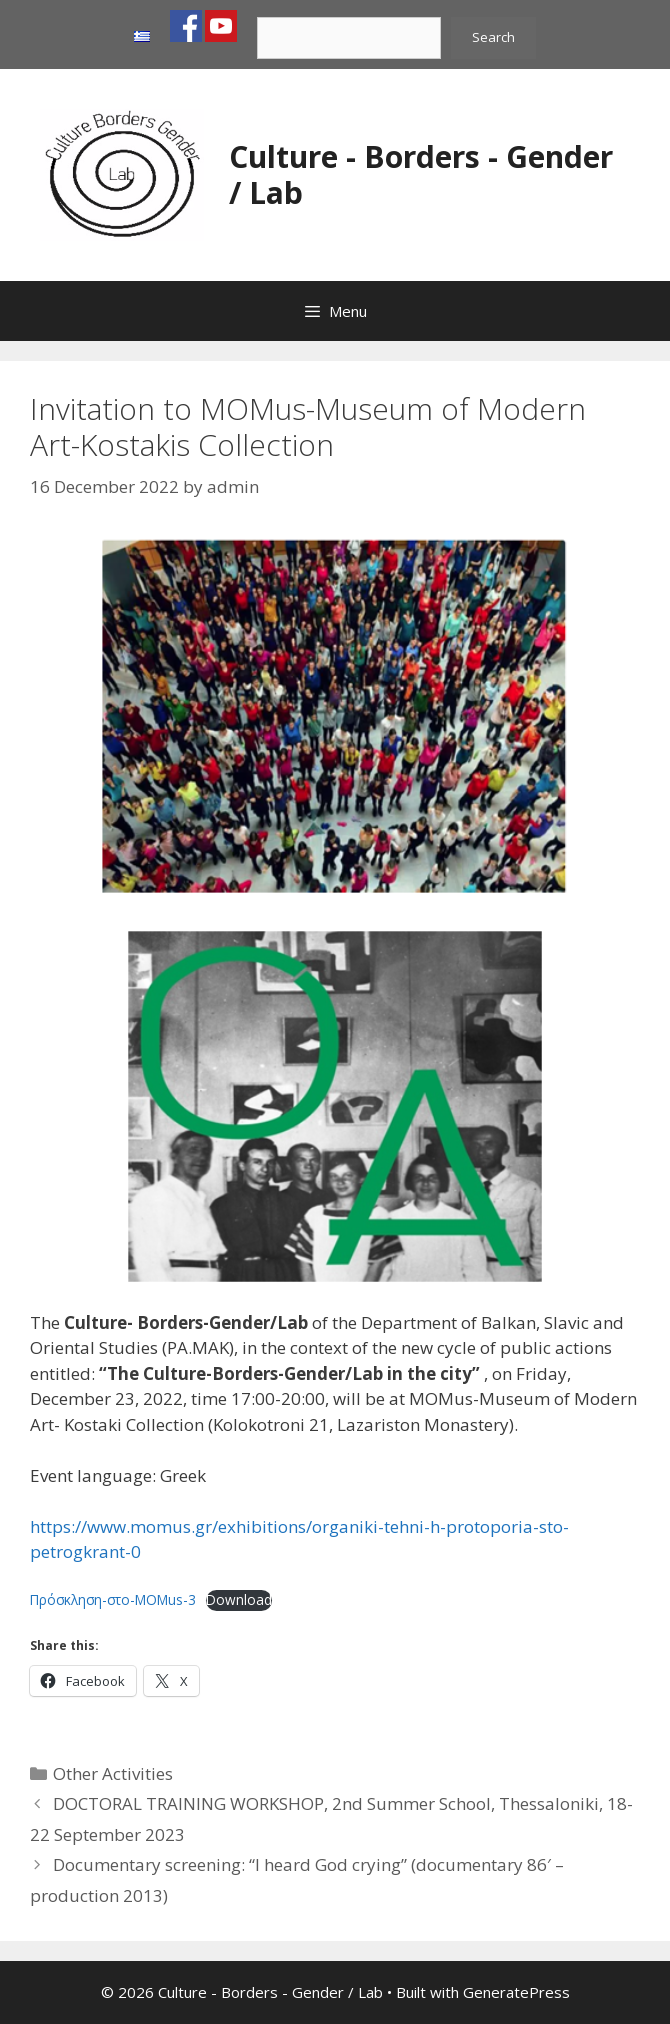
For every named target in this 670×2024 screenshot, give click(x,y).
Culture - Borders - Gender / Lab (421, 174)
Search (493, 37)
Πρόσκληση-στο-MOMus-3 (113, 1599)
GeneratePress (516, 1992)
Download (239, 1599)
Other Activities (113, 1773)
